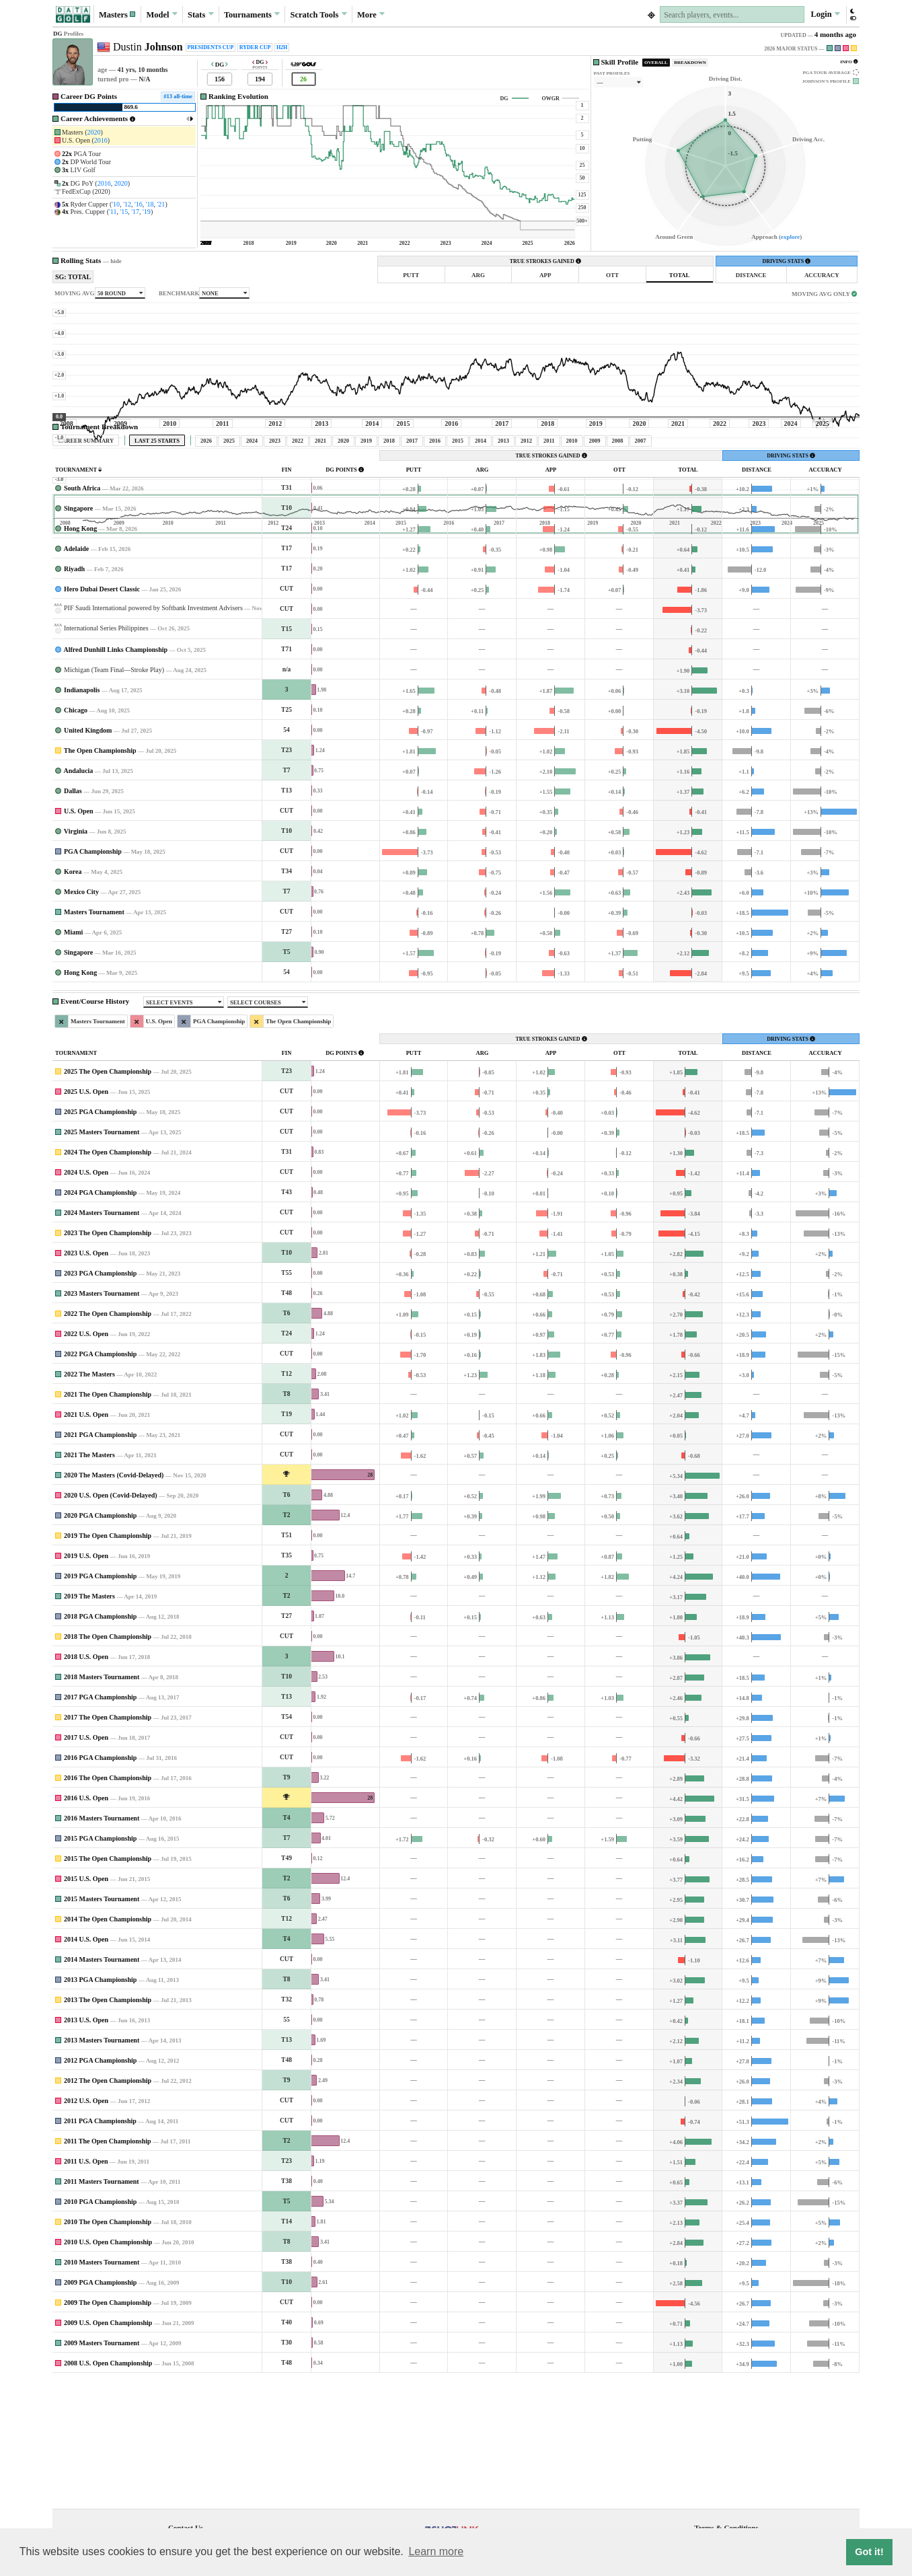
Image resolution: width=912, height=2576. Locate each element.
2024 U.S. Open (86, 1298)
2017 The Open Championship (107, 1843)
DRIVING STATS (786, 261)
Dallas (73, 916)
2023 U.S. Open (86, 1379)
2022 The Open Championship (107, 1439)
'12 (127, 204)
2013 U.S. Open (86, 2145)
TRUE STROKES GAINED (545, 261)
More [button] (371, 14)
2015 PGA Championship (100, 1964)
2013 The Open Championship (107, 2125)
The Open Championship (100, 876)
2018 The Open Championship (107, 1762)
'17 (135, 211)
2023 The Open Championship (107, 1358)
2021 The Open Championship (107, 1520)
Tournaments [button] (252, 14)
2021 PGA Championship (100, 1560)
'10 (116, 204)
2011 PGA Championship (100, 2246)
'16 (139, 204)
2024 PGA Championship (100, 1318)
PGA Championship (93, 977)
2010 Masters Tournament (101, 2388)
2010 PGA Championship (100, 2327)
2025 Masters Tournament (101, 1257)
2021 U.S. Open (86, 1540)
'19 (147, 211)
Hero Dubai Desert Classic (102, 715)
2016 (101, 140)
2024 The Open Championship (107, 1278)
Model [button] (161, 14)
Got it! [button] (869, 2551)
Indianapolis (82, 815)
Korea (72, 997)
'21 (161, 204)
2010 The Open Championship (107, 2347)
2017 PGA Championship (100, 1823)
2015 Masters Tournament (101, 2024)
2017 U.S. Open (86, 1863)
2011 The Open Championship (107, 2267)
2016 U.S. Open (86, 1923)
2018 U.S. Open (86, 1782)
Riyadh (74, 694)
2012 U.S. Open (86, 2226)
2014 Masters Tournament (101, 2085)
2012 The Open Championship (107, 2206)
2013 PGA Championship (100, 2105)
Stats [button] (201, 14)
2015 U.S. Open (86, 2004)
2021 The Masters (89, 1580)
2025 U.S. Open (86, 1217)
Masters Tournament (94, 1037)
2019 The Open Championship (107, 1661)
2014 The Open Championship (107, 2045)
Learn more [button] (435, 2551)
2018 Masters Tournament (101, 1802)
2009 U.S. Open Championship (108, 2448)
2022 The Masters (89, 1500)
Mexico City (81, 1017)
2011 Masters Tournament (101, 2307)
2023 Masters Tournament (101, 1419)
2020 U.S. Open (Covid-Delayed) (110, 1621)
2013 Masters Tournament (101, 2166)
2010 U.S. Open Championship (108, 2367)
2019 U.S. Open (86, 1681)
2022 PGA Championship (100, 1479)
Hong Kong (80, 654)
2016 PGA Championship (100, 1883)
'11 (112, 211)
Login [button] (824, 14)
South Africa (82, 614)
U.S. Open (78, 937)
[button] (117, 14)
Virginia (75, 957)
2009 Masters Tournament (101, 2468)
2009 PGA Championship (100, 2408)
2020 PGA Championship (100, 1641)
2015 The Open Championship (107, 1984)
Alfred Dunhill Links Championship (115, 775)
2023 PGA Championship (100, 1399)
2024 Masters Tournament (101, 1338)
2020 (94, 132)
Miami (73, 1058)
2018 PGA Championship (100, 1742)
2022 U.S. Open (86, 1459)
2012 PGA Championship (100, 2186)
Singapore (78, 634)
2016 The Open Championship (107, 1903)
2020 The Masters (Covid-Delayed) (113, 1601)
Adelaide (76, 674)
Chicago (75, 836)
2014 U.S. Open (86, 2065)
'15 (124, 211)
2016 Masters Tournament (101, 1944)
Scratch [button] (319, 14)
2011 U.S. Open (86, 2287)
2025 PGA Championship (100, 1237)
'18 (150, 204)
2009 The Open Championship (107, 2428)
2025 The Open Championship (107, 1197)
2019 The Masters (89, 1722)
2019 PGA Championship (100, 1701)
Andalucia (78, 896)
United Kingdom (88, 856)
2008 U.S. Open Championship (108, 2489)
